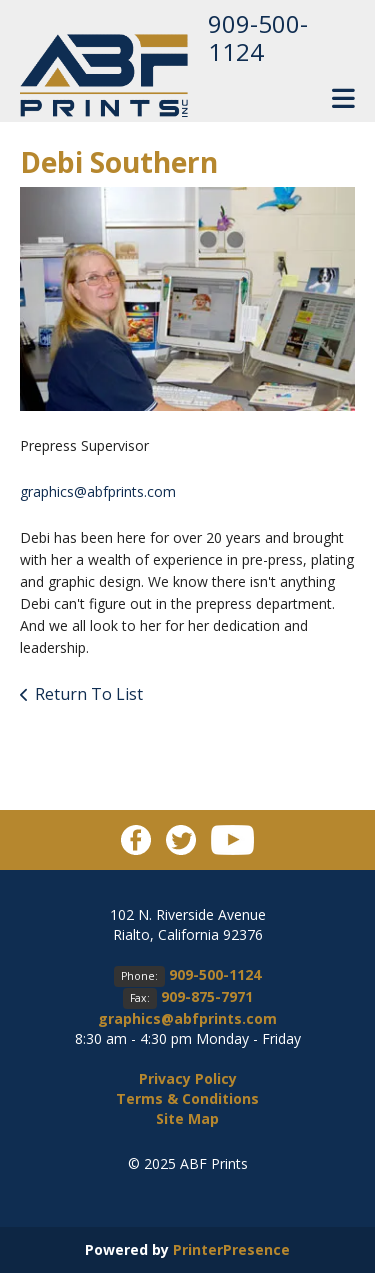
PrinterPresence (231, 1249)
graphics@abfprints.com (98, 491)
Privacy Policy (188, 1078)
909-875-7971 (207, 996)
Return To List (89, 694)
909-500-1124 (258, 37)
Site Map (187, 1118)
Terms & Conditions (187, 1098)
